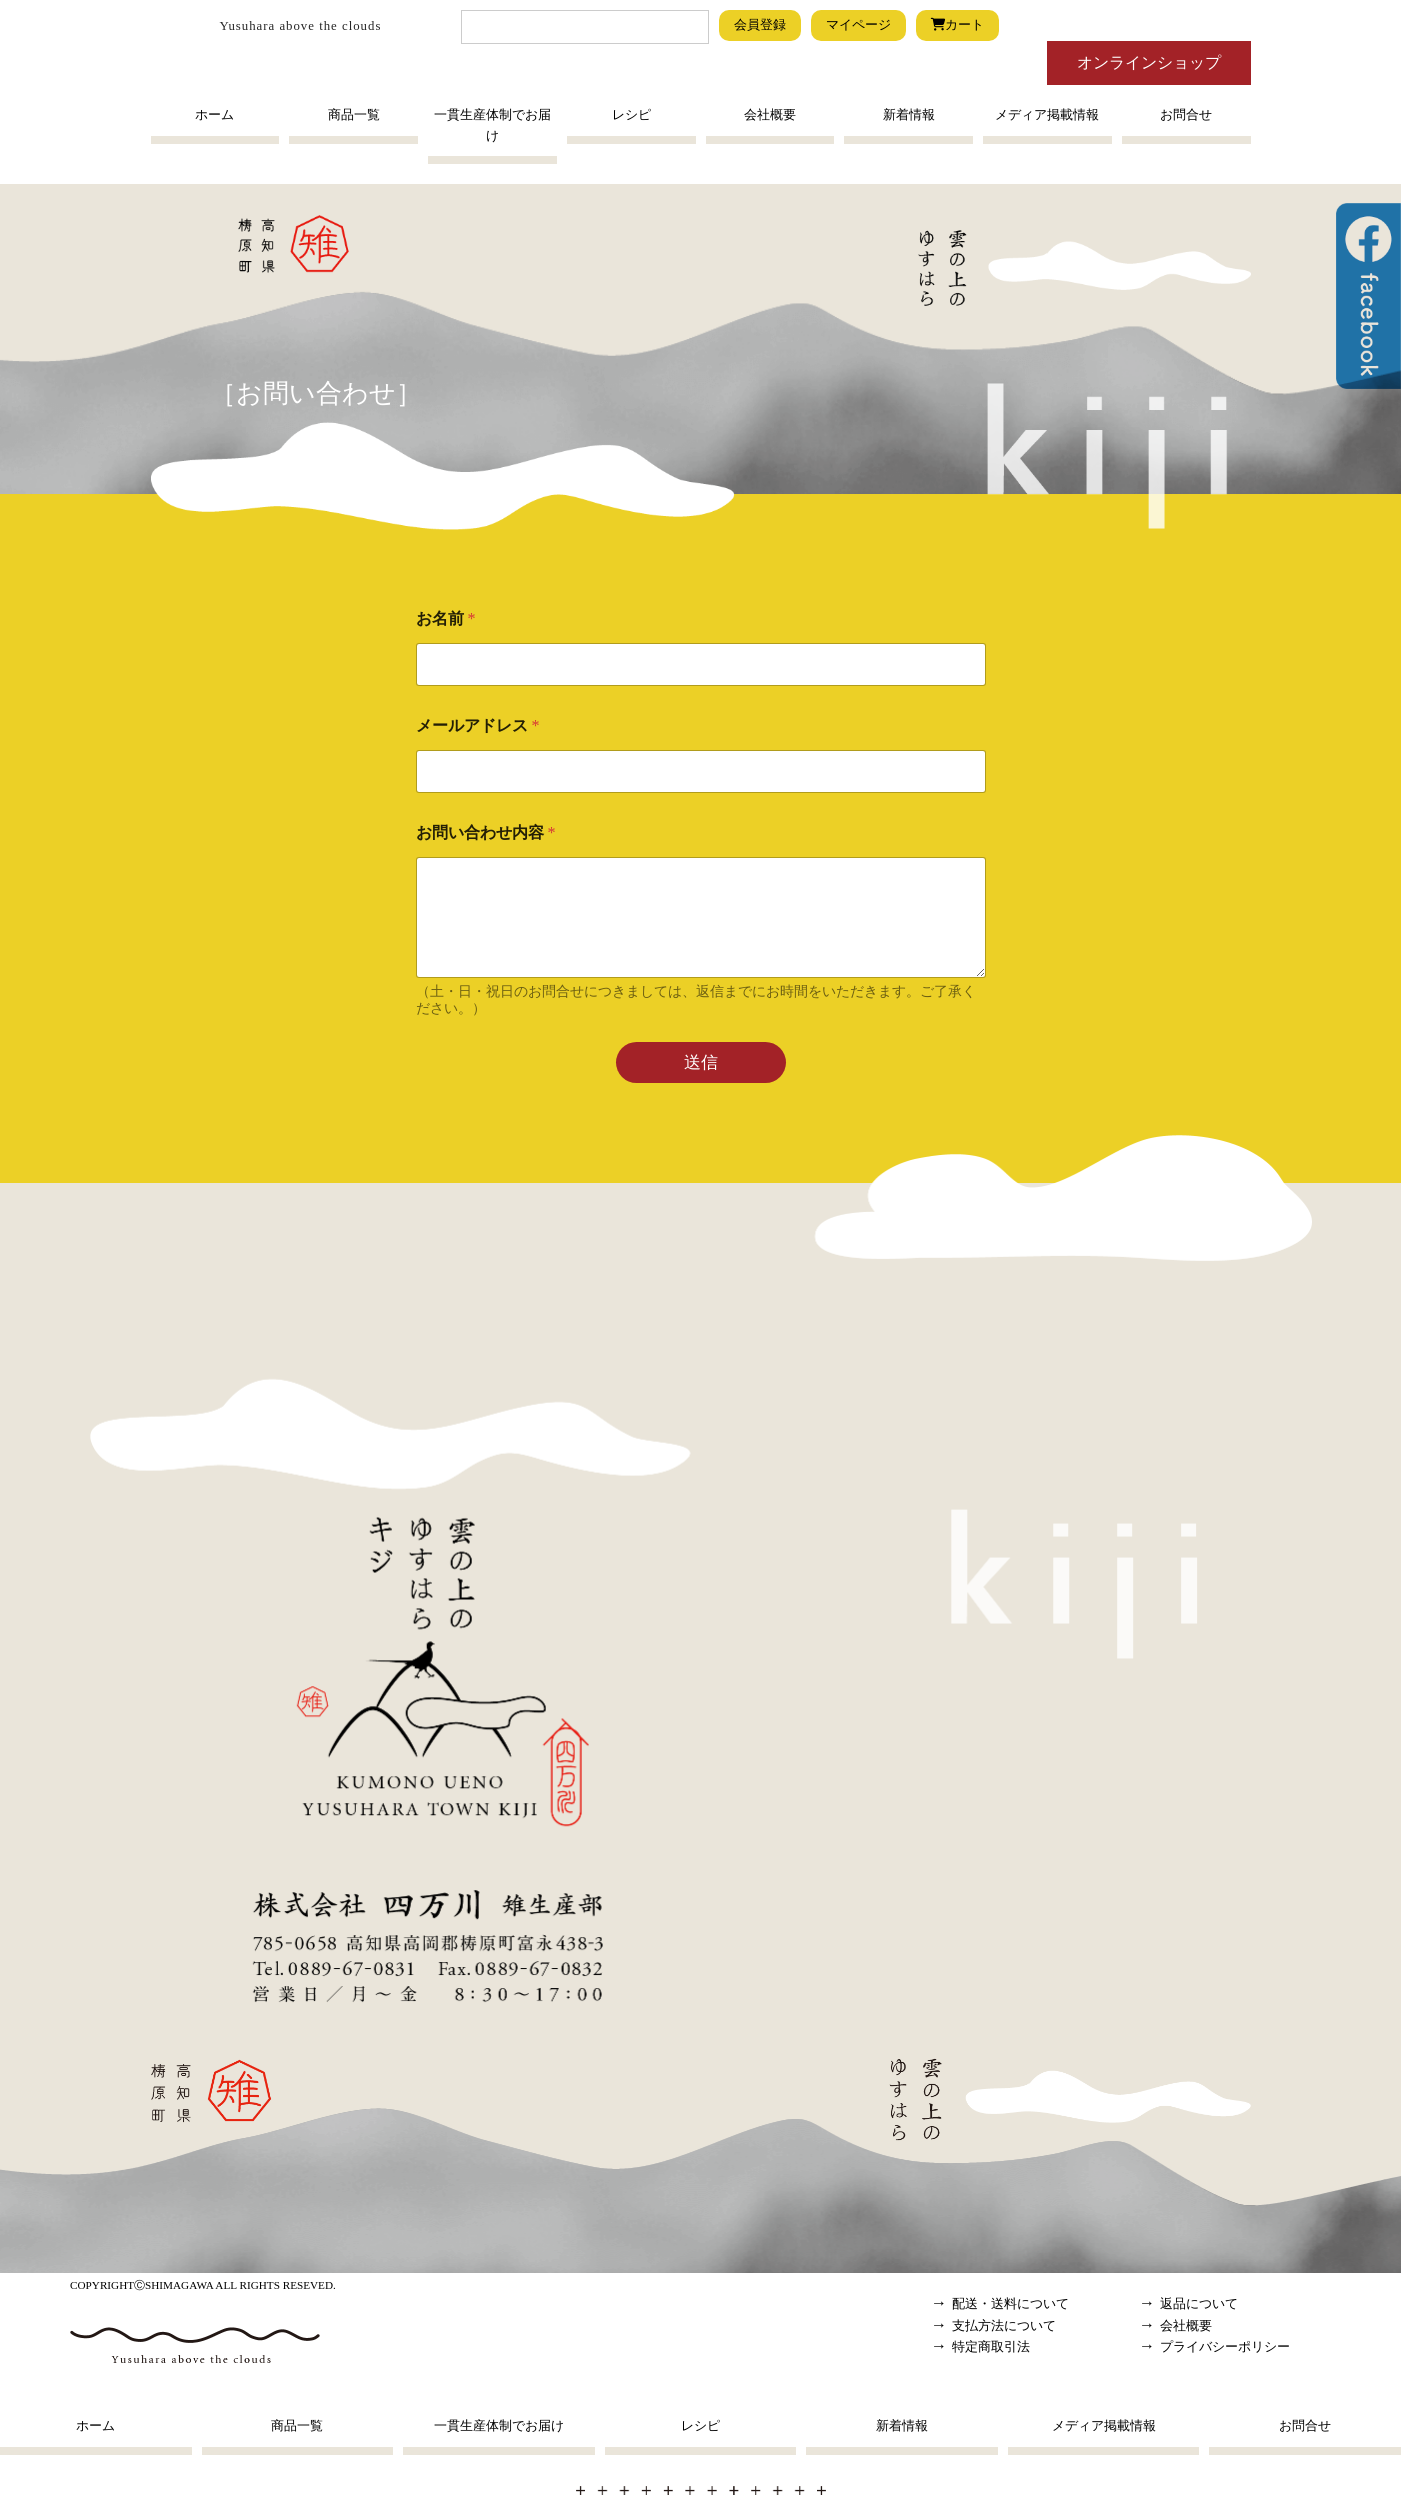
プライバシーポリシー (1225, 2347)
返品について (1199, 2304)
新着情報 (909, 115)
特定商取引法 (991, 2347)
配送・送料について (1010, 2304)
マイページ (858, 25)
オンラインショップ (1149, 62)
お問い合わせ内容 (486, 832)
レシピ (631, 115)
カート (957, 25)
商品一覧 (354, 115)
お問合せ (1186, 115)
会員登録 (760, 25)
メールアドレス (478, 725)
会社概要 (770, 115)
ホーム (214, 115)
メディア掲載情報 (1047, 115)
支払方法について (1004, 2326)
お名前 (446, 618)
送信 (701, 1062)
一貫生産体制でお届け (492, 125)
